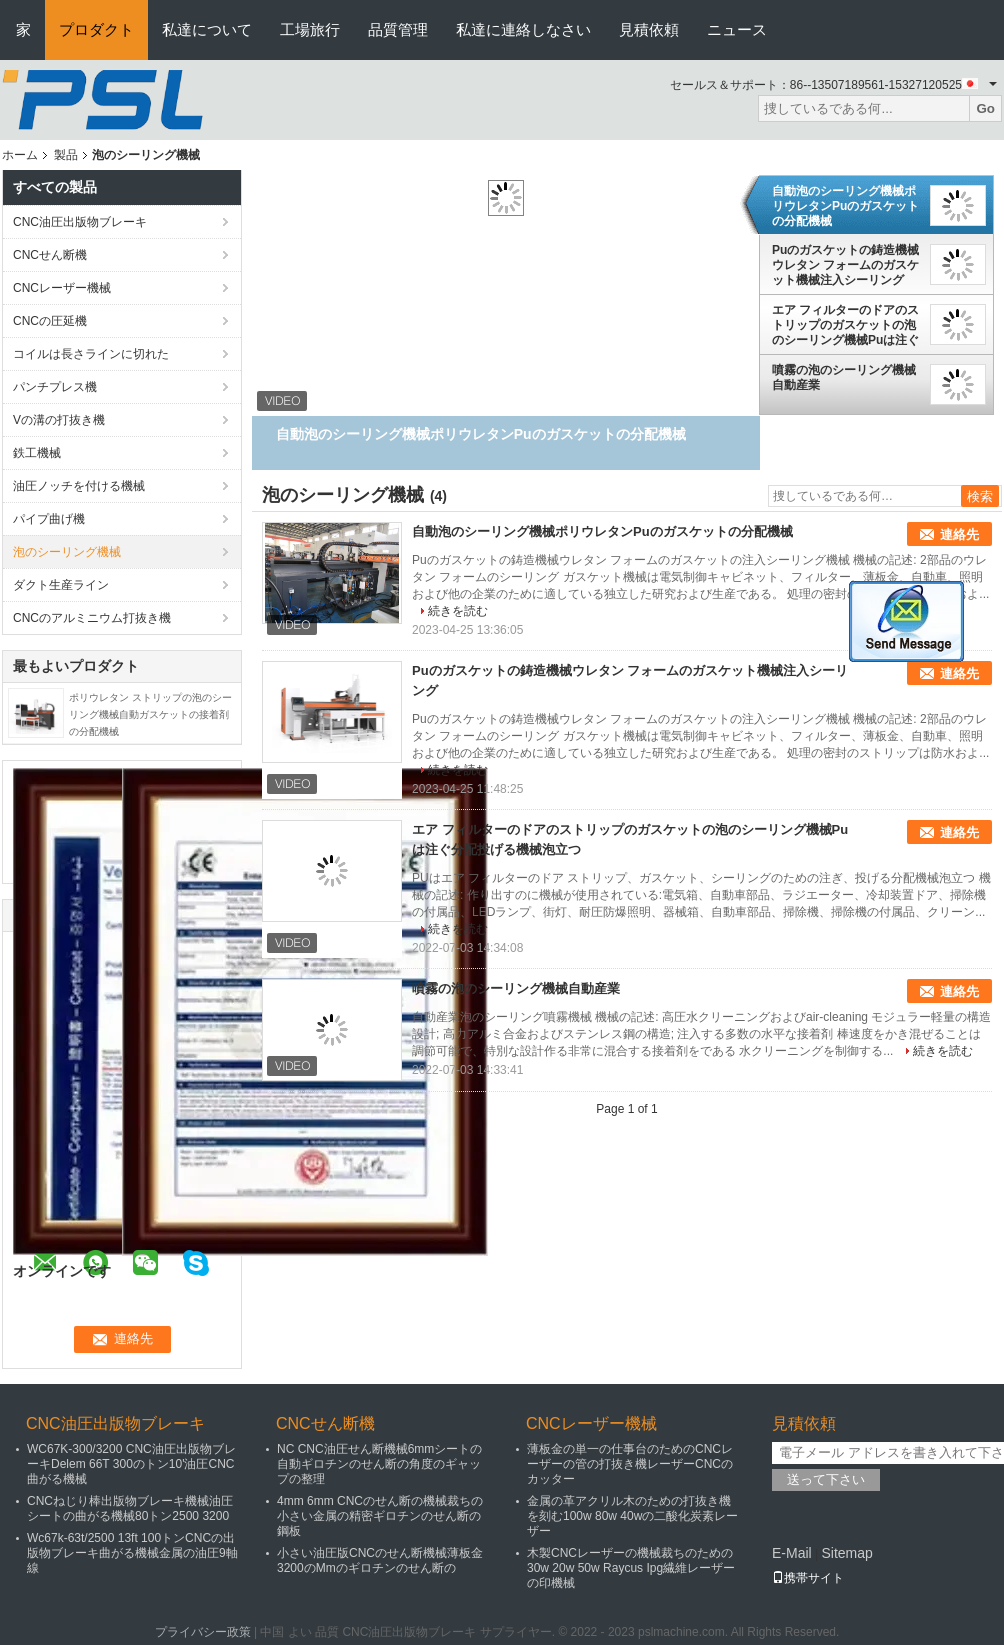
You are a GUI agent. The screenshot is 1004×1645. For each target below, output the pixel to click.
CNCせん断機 (50, 255)
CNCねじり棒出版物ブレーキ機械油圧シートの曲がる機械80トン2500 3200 (130, 1508)
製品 (66, 155)
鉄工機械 (37, 453)
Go (985, 108)
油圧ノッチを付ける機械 (79, 486)
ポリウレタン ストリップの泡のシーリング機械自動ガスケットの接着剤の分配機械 (150, 714)
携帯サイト (808, 1578)
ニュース (737, 29)
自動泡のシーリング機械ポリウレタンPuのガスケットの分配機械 (845, 206)
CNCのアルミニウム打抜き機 (92, 618)
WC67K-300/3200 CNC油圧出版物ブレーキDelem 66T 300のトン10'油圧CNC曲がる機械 (131, 1464)
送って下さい (826, 1479)
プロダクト (96, 29)
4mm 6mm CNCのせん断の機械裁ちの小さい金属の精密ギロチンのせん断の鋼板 (380, 1516)
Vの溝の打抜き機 (59, 420)
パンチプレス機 (55, 387)
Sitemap (846, 1553)
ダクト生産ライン (61, 585)
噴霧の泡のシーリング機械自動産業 (844, 377)
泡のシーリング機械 (67, 552)
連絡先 (959, 534)
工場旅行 (310, 29)
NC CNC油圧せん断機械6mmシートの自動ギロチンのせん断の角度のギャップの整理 (379, 1464)
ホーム (20, 155)
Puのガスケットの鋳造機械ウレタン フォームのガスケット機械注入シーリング (845, 265)
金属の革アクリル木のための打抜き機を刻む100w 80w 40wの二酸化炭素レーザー (632, 1516)
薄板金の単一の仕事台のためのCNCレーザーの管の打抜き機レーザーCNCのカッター (630, 1464)
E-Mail (792, 1553)
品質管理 (398, 29)
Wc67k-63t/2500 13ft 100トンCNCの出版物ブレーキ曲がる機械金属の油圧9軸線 (132, 1553)
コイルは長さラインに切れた (91, 354)
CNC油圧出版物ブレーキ (80, 222)
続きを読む (458, 611)
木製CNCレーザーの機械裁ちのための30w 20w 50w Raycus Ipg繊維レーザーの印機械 (631, 1568)
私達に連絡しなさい (523, 29)
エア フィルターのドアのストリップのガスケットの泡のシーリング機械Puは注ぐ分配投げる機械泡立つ (845, 325)
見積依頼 (649, 29)
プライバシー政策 (203, 1632)
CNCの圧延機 (50, 321)
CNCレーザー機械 (62, 288)
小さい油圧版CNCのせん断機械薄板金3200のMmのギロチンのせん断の (380, 1560)
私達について (207, 29)
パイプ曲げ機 (49, 519)
